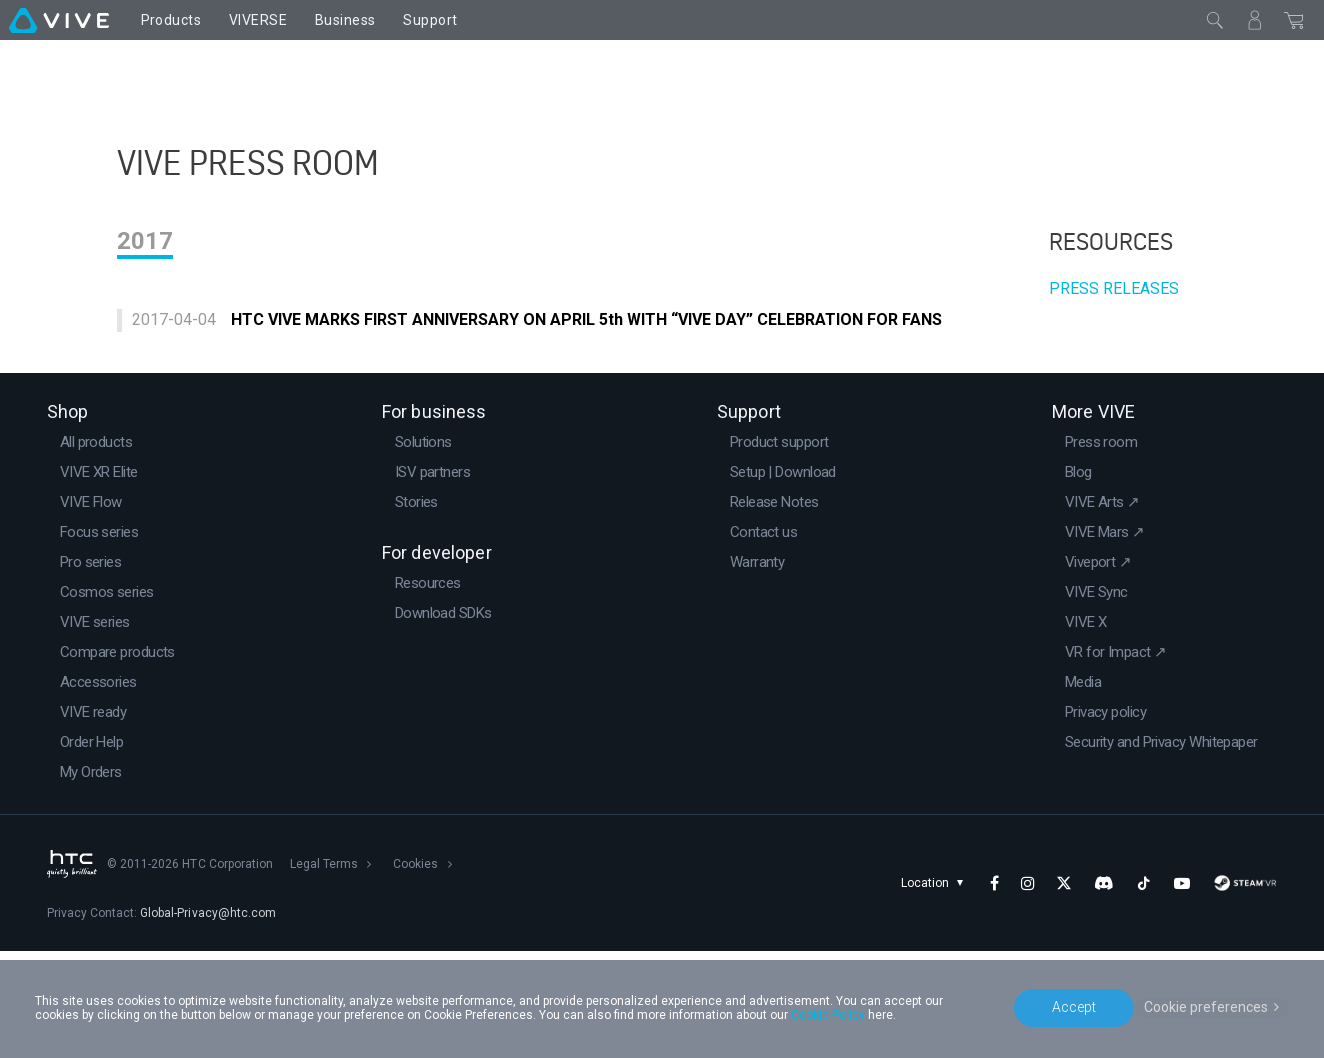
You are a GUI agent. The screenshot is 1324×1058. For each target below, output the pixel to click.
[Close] (1215, 20)
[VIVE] (59, 20)
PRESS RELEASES (1114, 366)
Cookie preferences (1206, 1007)
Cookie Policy (828, 1015)
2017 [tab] (145, 319)
